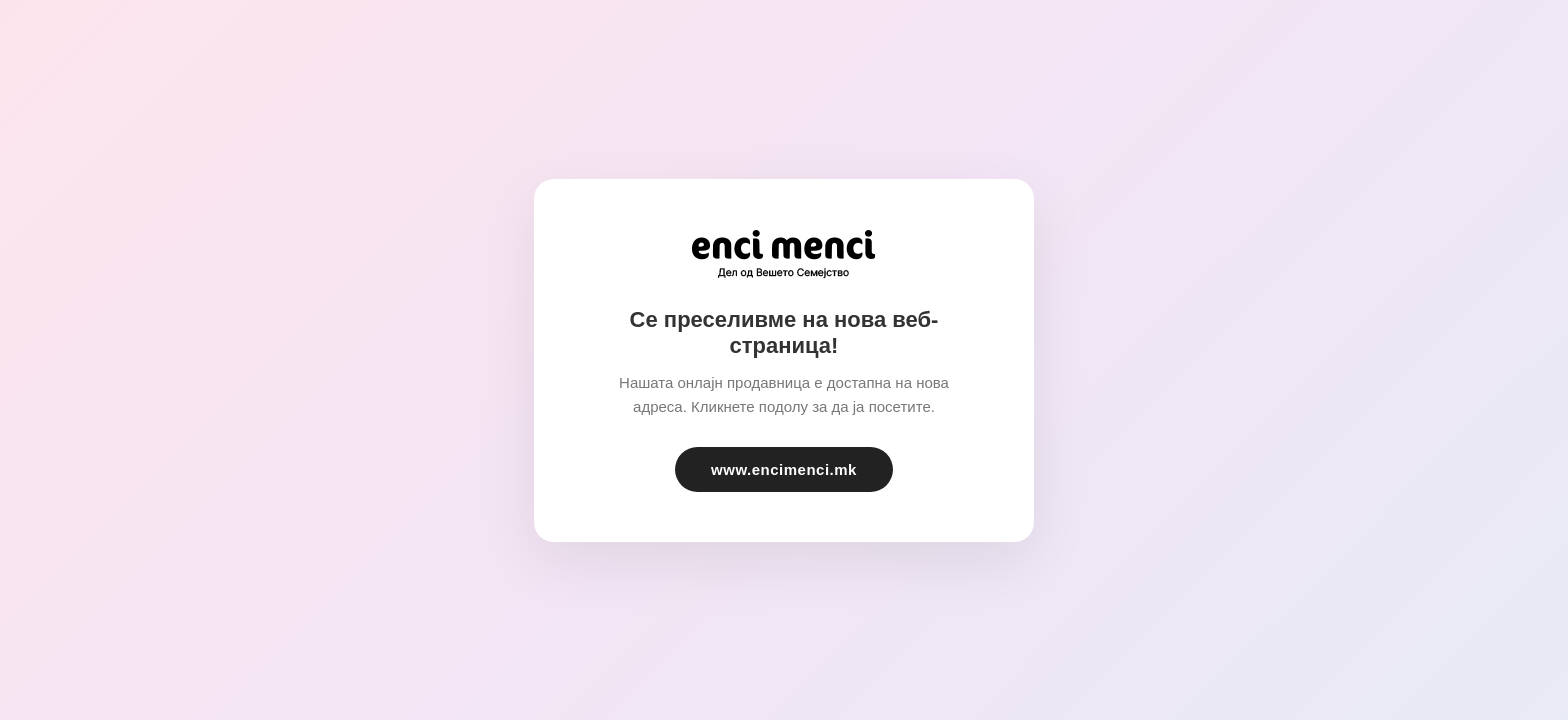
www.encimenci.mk (784, 469)
